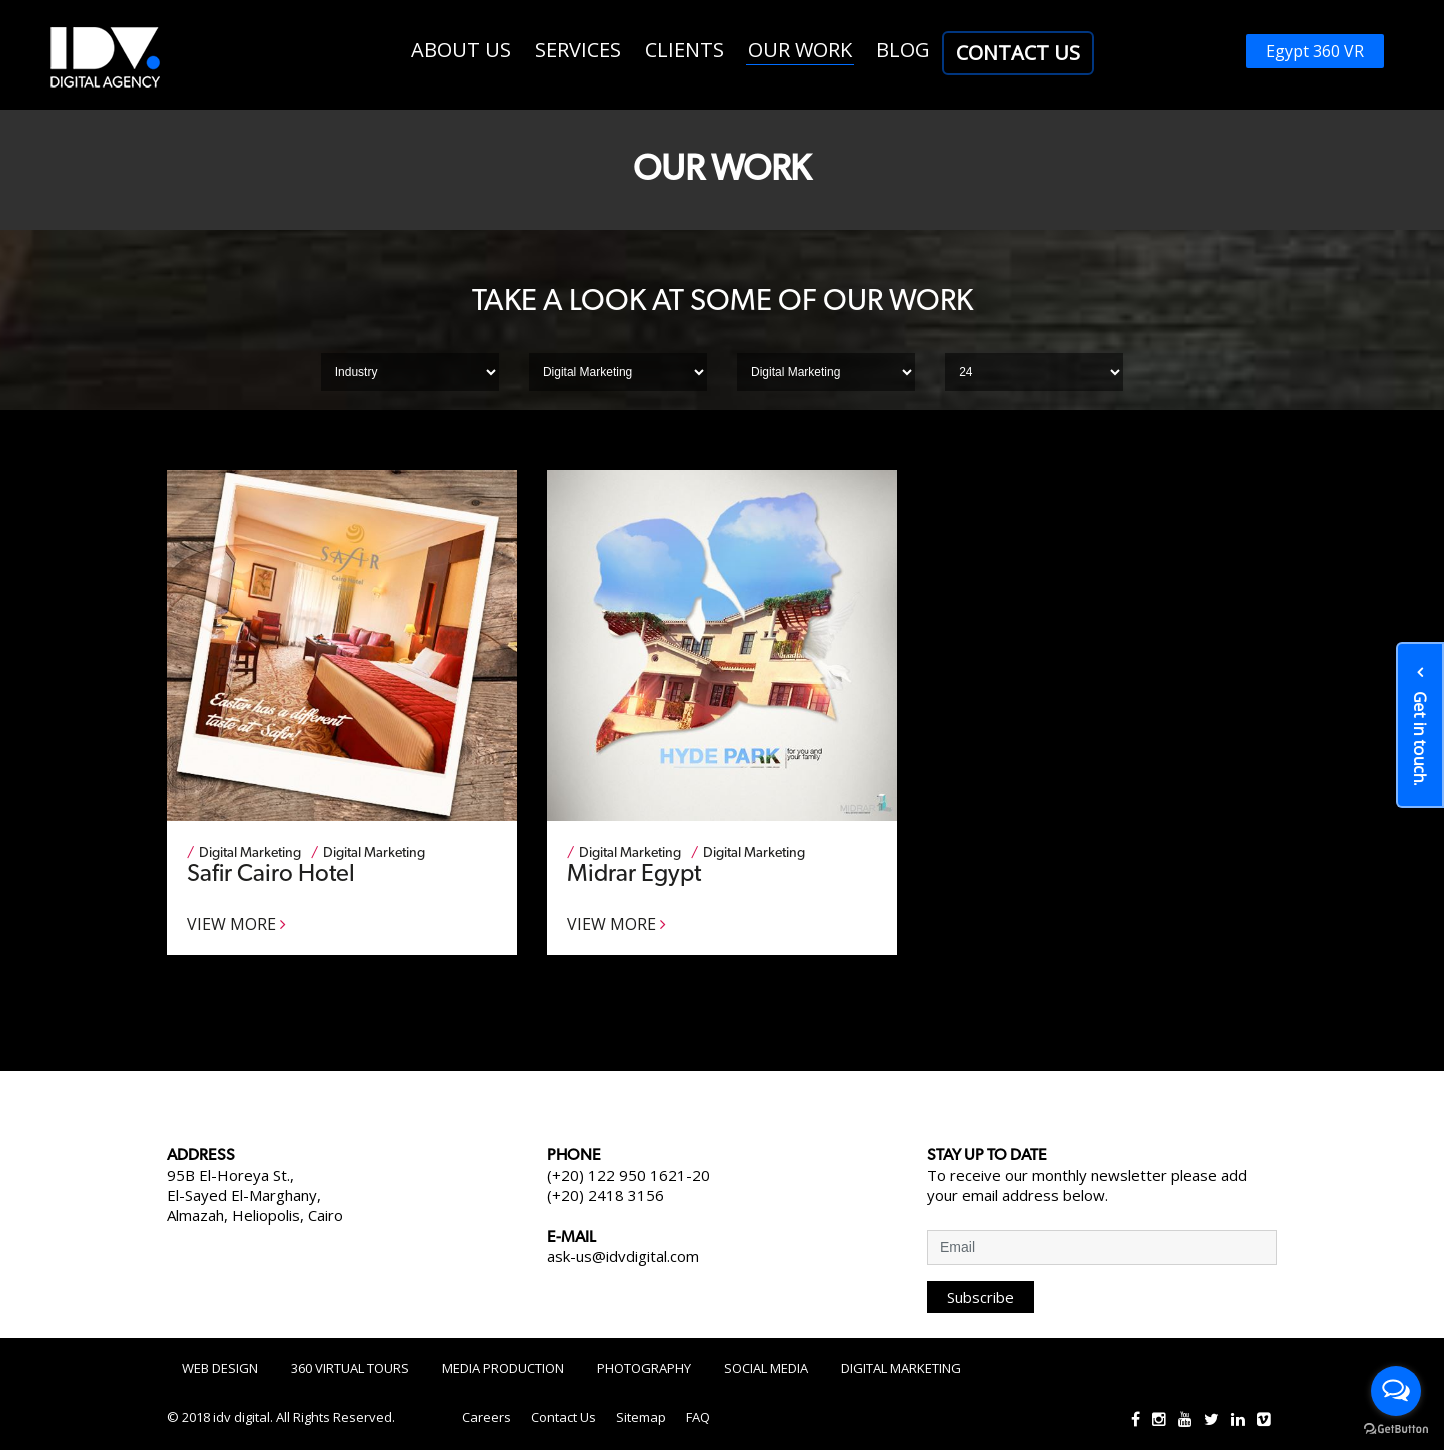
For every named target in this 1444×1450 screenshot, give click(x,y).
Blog (903, 49)
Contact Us (1018, 52)
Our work (800, 49)
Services (578, 49)
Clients (684, 49)
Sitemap (641, 1417)
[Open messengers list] (1396, 1391)
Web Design (220, 1368)
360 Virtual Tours (350, 1368)
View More (236, 924)
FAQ (698, 1417)
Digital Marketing (901, 1368)
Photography (644, 1368)
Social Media (766, 1368)
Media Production (503, 1368)
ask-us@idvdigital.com (623, 1256)
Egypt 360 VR (1315, 51)
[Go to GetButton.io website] (1396, 1429)
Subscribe (980, 1297)
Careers (486, 1417)
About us (461, 49)
